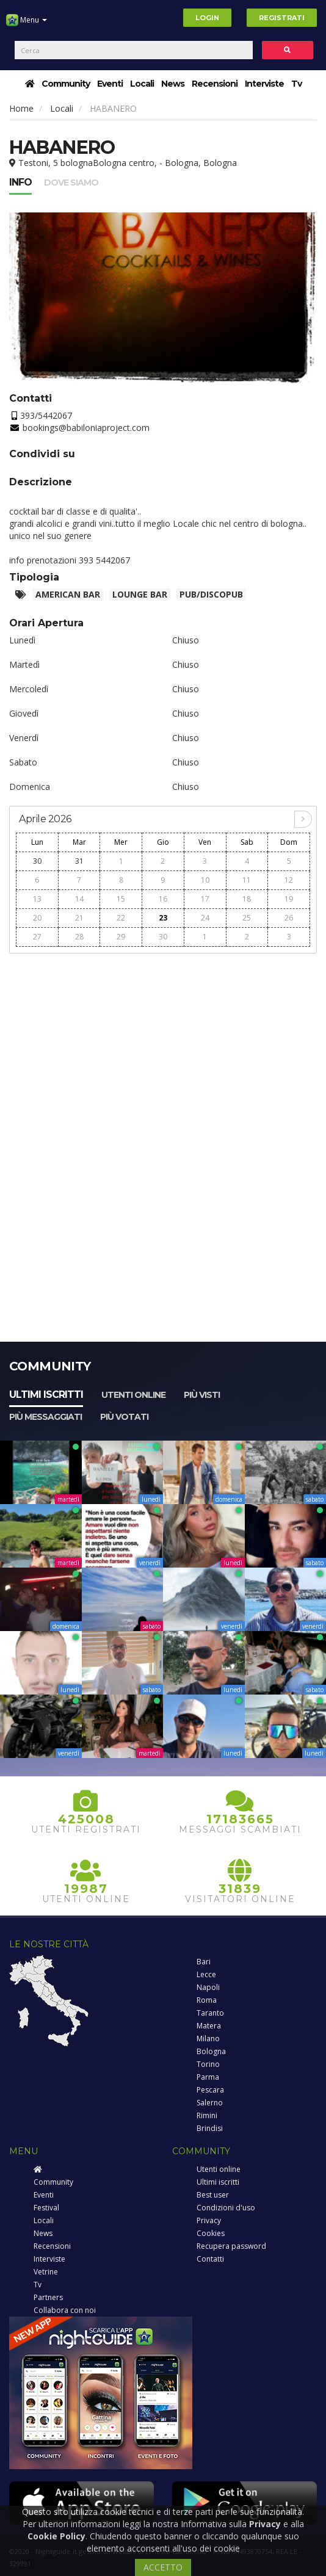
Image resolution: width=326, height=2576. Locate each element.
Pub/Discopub (211, 594)
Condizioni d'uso (226, 2207)
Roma (207, 2000)
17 (205, 899)
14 (79, 899)
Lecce (206, 1974)
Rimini (207, 2115)
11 (246, 880)
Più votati (124, 1416)
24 (205, 918)
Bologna (211, 2051)
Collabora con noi (65, 2310)
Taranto (210, 2013)
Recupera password (231, 2246)
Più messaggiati (45, 1416)
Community (66, 83)
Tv (296, 83)
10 (205, 880)
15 (121, 899)
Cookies (211, 2233)
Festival (46, 2207)
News (172, 83)
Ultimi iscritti (46, 1394)
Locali (142, 83)
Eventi (110, 83)
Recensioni (214, 83)
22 (121, 918)
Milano (208, 2038)
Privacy (209, 2220)
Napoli (208, 1987)
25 (246, 918)
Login (207, 17)
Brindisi (210, 2128)
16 (163, 899)
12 (288, 880)
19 (288, 899)
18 (246, 899)
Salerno (210, 2102)
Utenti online (133, 1394)
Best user (213, 2195)
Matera (209, 2026)
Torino (208, 2064)
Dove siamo (71, 182)
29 (121, 937)
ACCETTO (163, 2567)
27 (37, 937)
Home (21, 108)
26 (288, 918)
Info (20, 182)
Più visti (202, 1394)
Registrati (282, 17)
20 (37, 918)
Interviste (264, 83)
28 (79, 937)
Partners (48, 2297)
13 (37, 899)
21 (79, 918)
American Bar (67, 594)
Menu (26, 24)
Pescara (210, 2090)
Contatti (210, 2259)
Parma (208, 2077)
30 (37, 861)
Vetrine (46, 2272)
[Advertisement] (163, 1046)
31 (79, 861)
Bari (204, 1961)
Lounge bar (139, 594)
